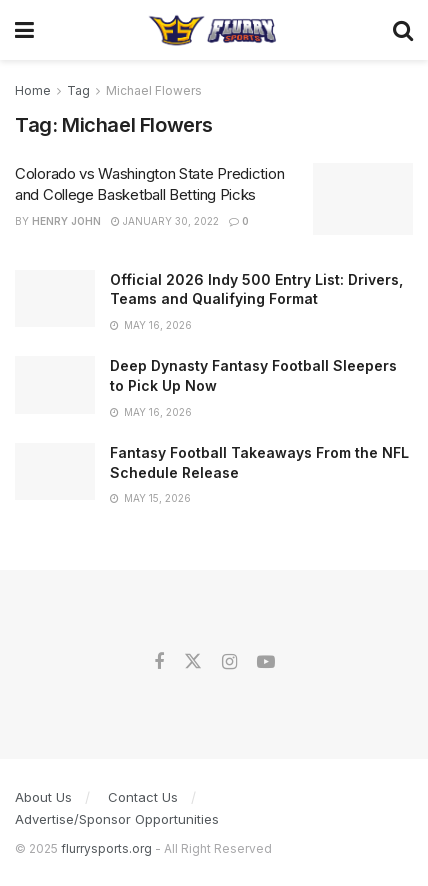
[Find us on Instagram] (229, 662)
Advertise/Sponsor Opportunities (117, 819)
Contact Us (143, 797)
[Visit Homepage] (213, 30)
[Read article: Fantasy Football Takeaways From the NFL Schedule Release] (55, 471)
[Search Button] (403, 30)
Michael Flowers (154, 90)
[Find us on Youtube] (266, 662)
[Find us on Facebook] (159, 662)
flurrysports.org (106, 848)
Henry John (66, 221)
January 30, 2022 (165, 221)
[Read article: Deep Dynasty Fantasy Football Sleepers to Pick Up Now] (55, 384)
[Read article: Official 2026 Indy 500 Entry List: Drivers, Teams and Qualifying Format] (55, 298)
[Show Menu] (24, 30)
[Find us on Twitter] (193, 662)
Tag (78, 90)
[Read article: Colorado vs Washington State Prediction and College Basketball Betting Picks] (363, 199)
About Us (43, 797)
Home (33, 90)
